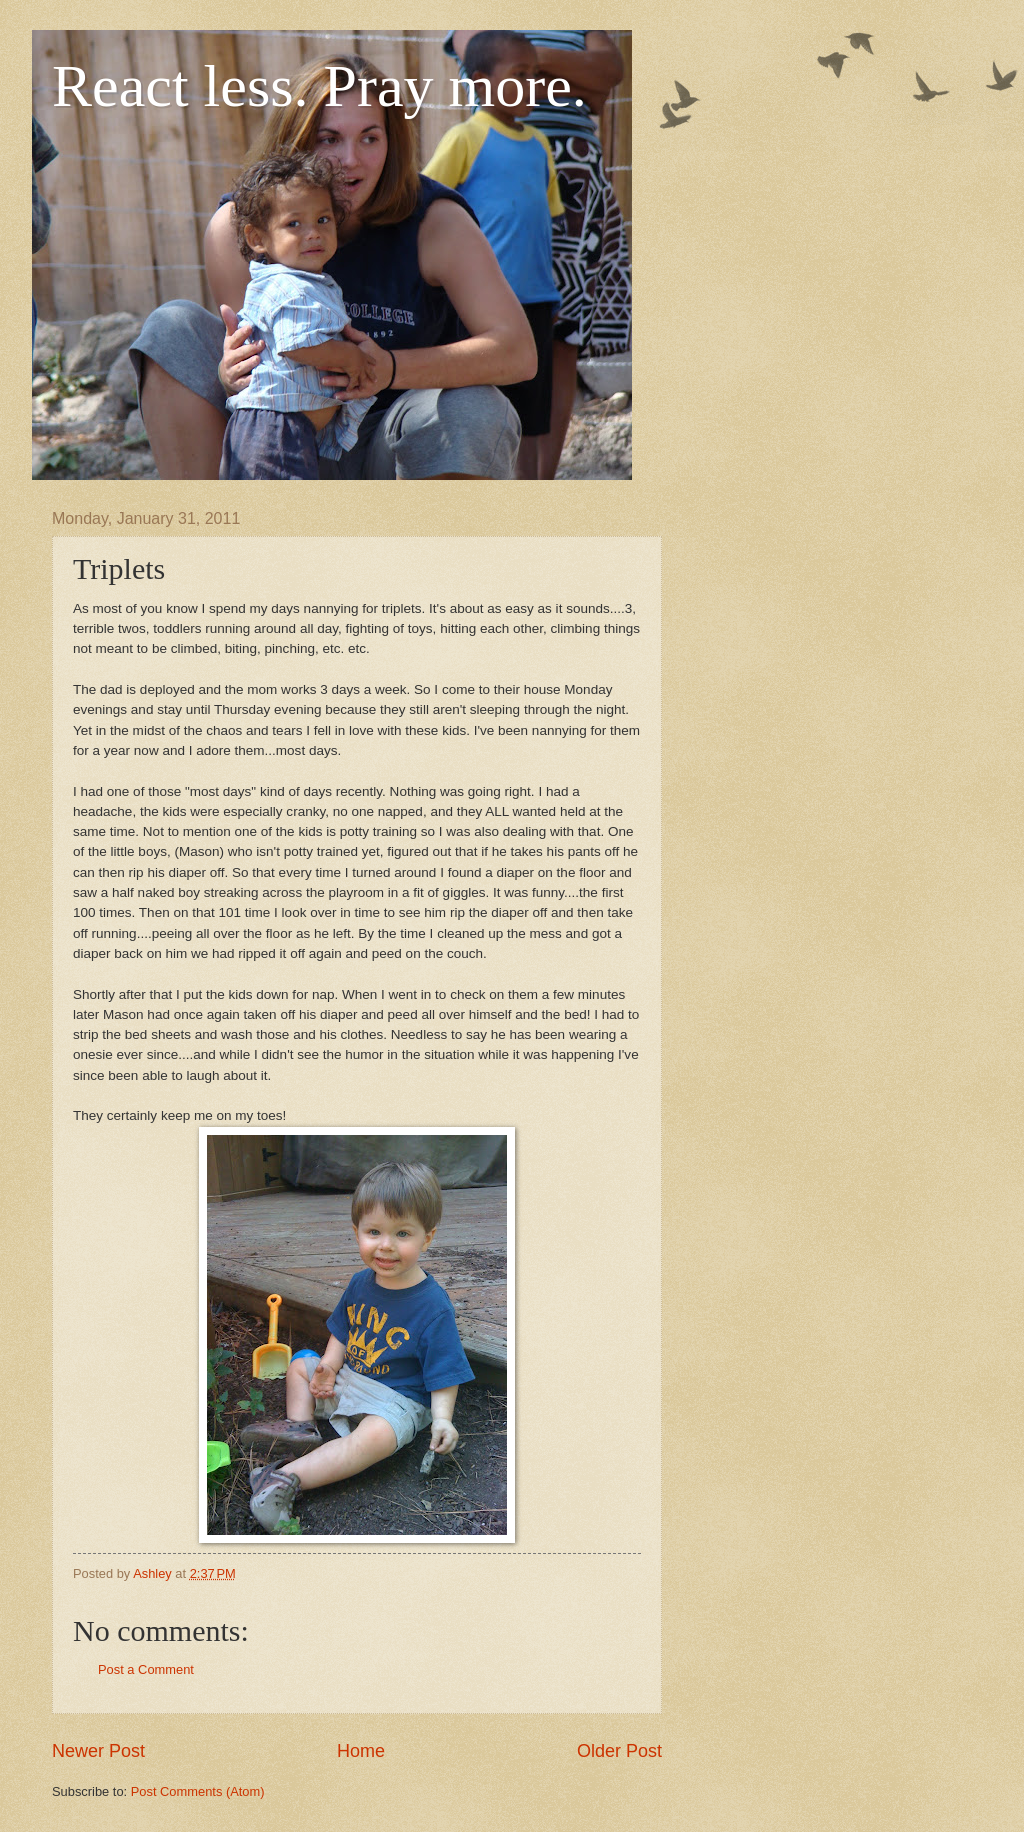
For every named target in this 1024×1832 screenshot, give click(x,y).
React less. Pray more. (319, 86)
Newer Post (98, 1751)
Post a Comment (146, 1669)
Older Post (619, 1751)
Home (361, 1751)
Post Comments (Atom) (198, 1791)
